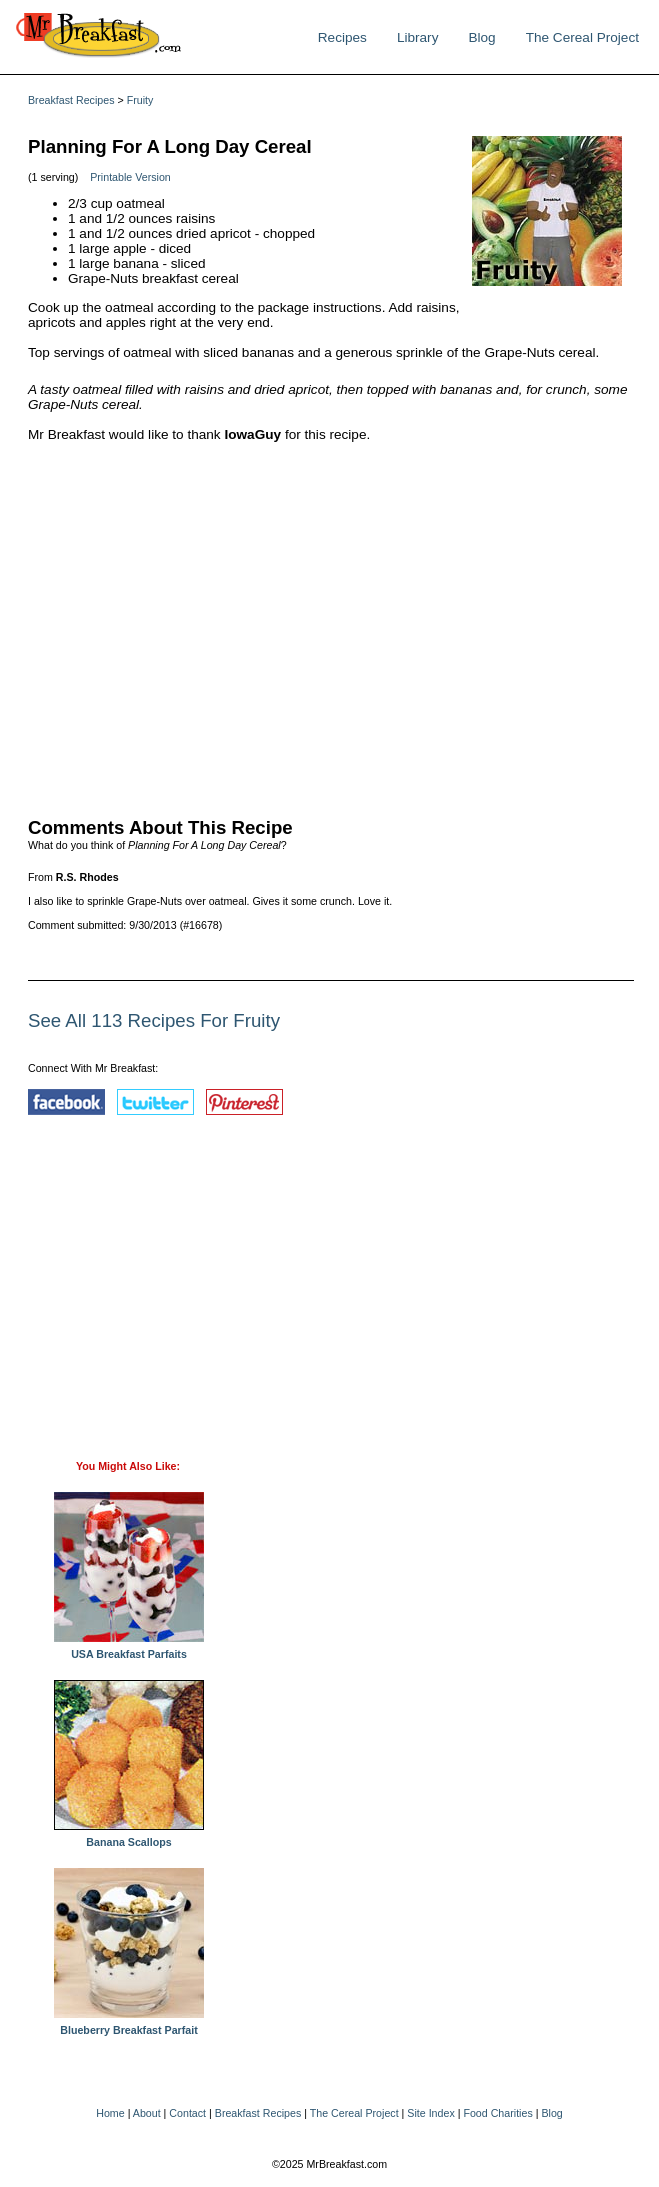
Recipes (342, 37)
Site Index (430, 2113)
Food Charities (497, 2113)
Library (418, 37)
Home (110, 2113)
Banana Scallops (129, 1837)
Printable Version (130, 177)
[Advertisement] (331, 625)
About (147, 2113)
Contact (187, 2113)
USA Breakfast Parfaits (129, 1649)
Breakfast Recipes (71, 100)
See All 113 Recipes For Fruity (154, 1020)
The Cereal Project (582, 37)
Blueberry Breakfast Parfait (129, 2025)
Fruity (140, 100)
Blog (481, 37)
